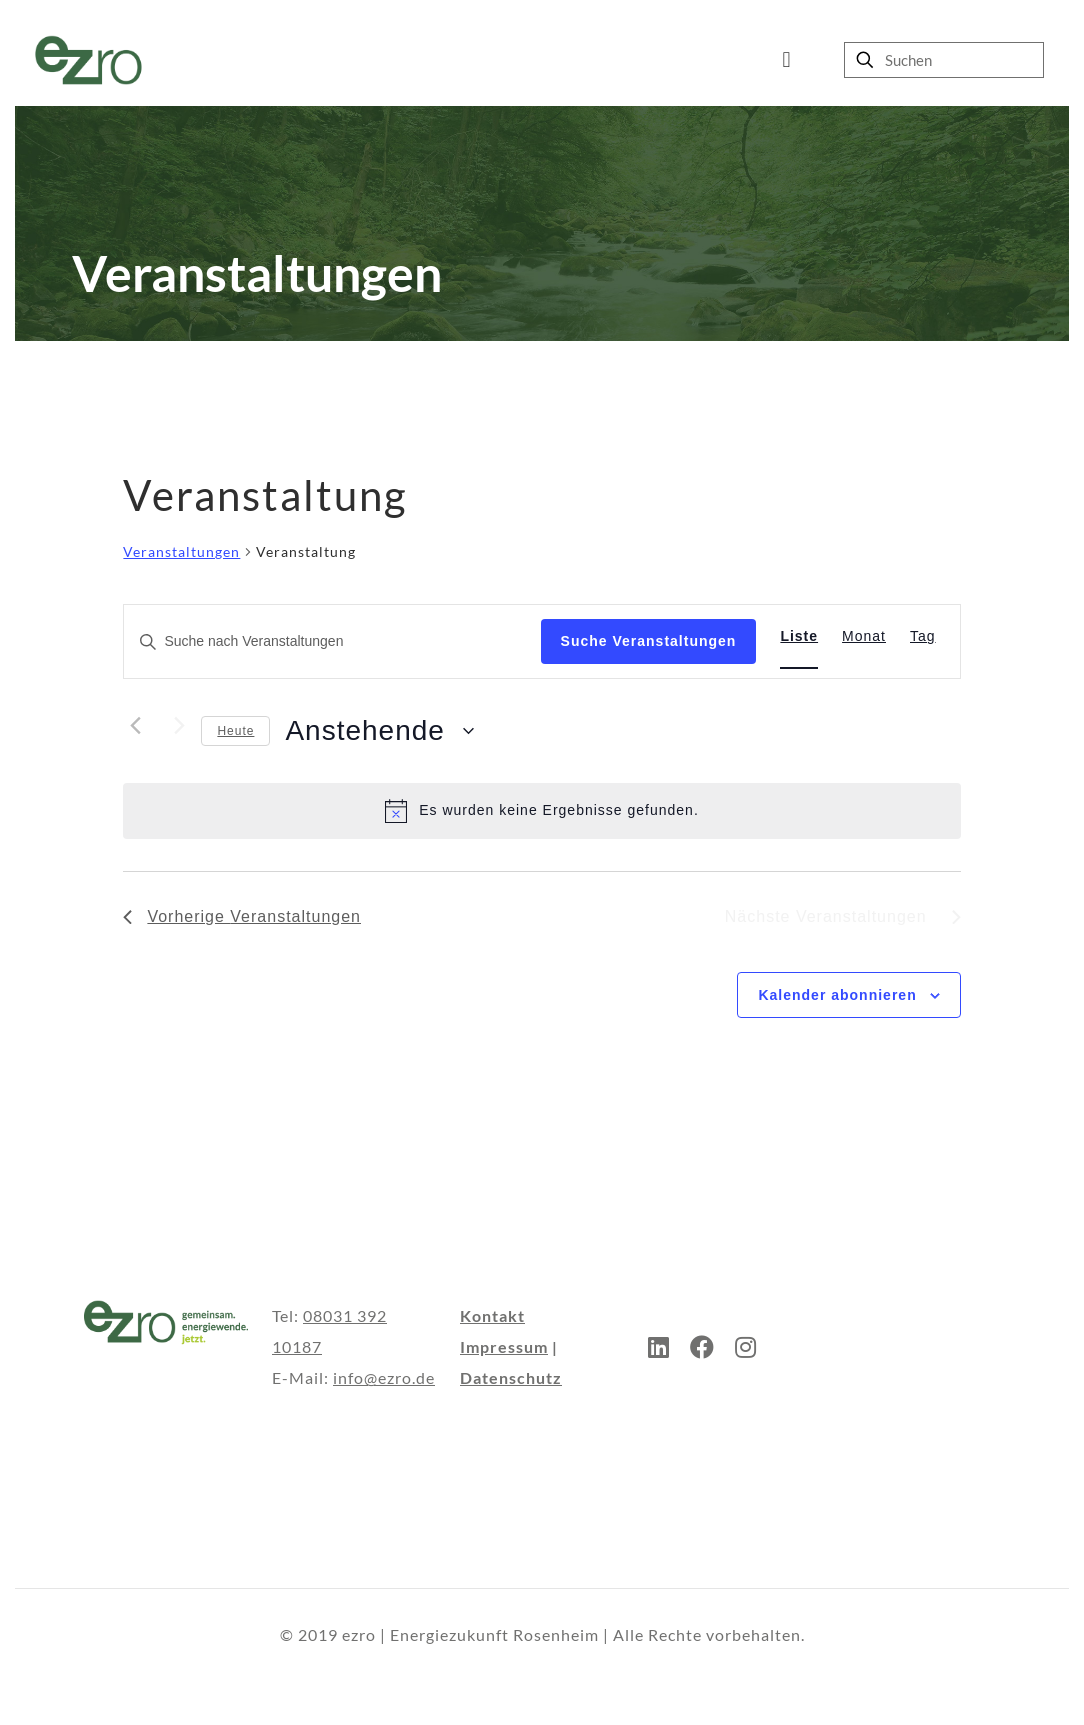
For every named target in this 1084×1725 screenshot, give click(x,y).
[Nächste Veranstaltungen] (174, 726)
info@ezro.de (384, 1377)
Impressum (504, 1346)
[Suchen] (944, 60)
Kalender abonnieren (837, 995)
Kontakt (492, 1315)
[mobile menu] (787, 60)
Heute (235, 731)
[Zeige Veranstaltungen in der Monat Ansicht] (864, 636)
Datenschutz (511, 1377)
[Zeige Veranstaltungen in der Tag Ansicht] (923, 636)
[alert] (541, 811)
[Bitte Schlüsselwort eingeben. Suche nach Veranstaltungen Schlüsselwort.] (332, 641)
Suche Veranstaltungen (649, 641)
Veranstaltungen (181, 551)
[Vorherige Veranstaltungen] (135, 726)
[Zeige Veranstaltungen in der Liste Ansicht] (799, 636)
